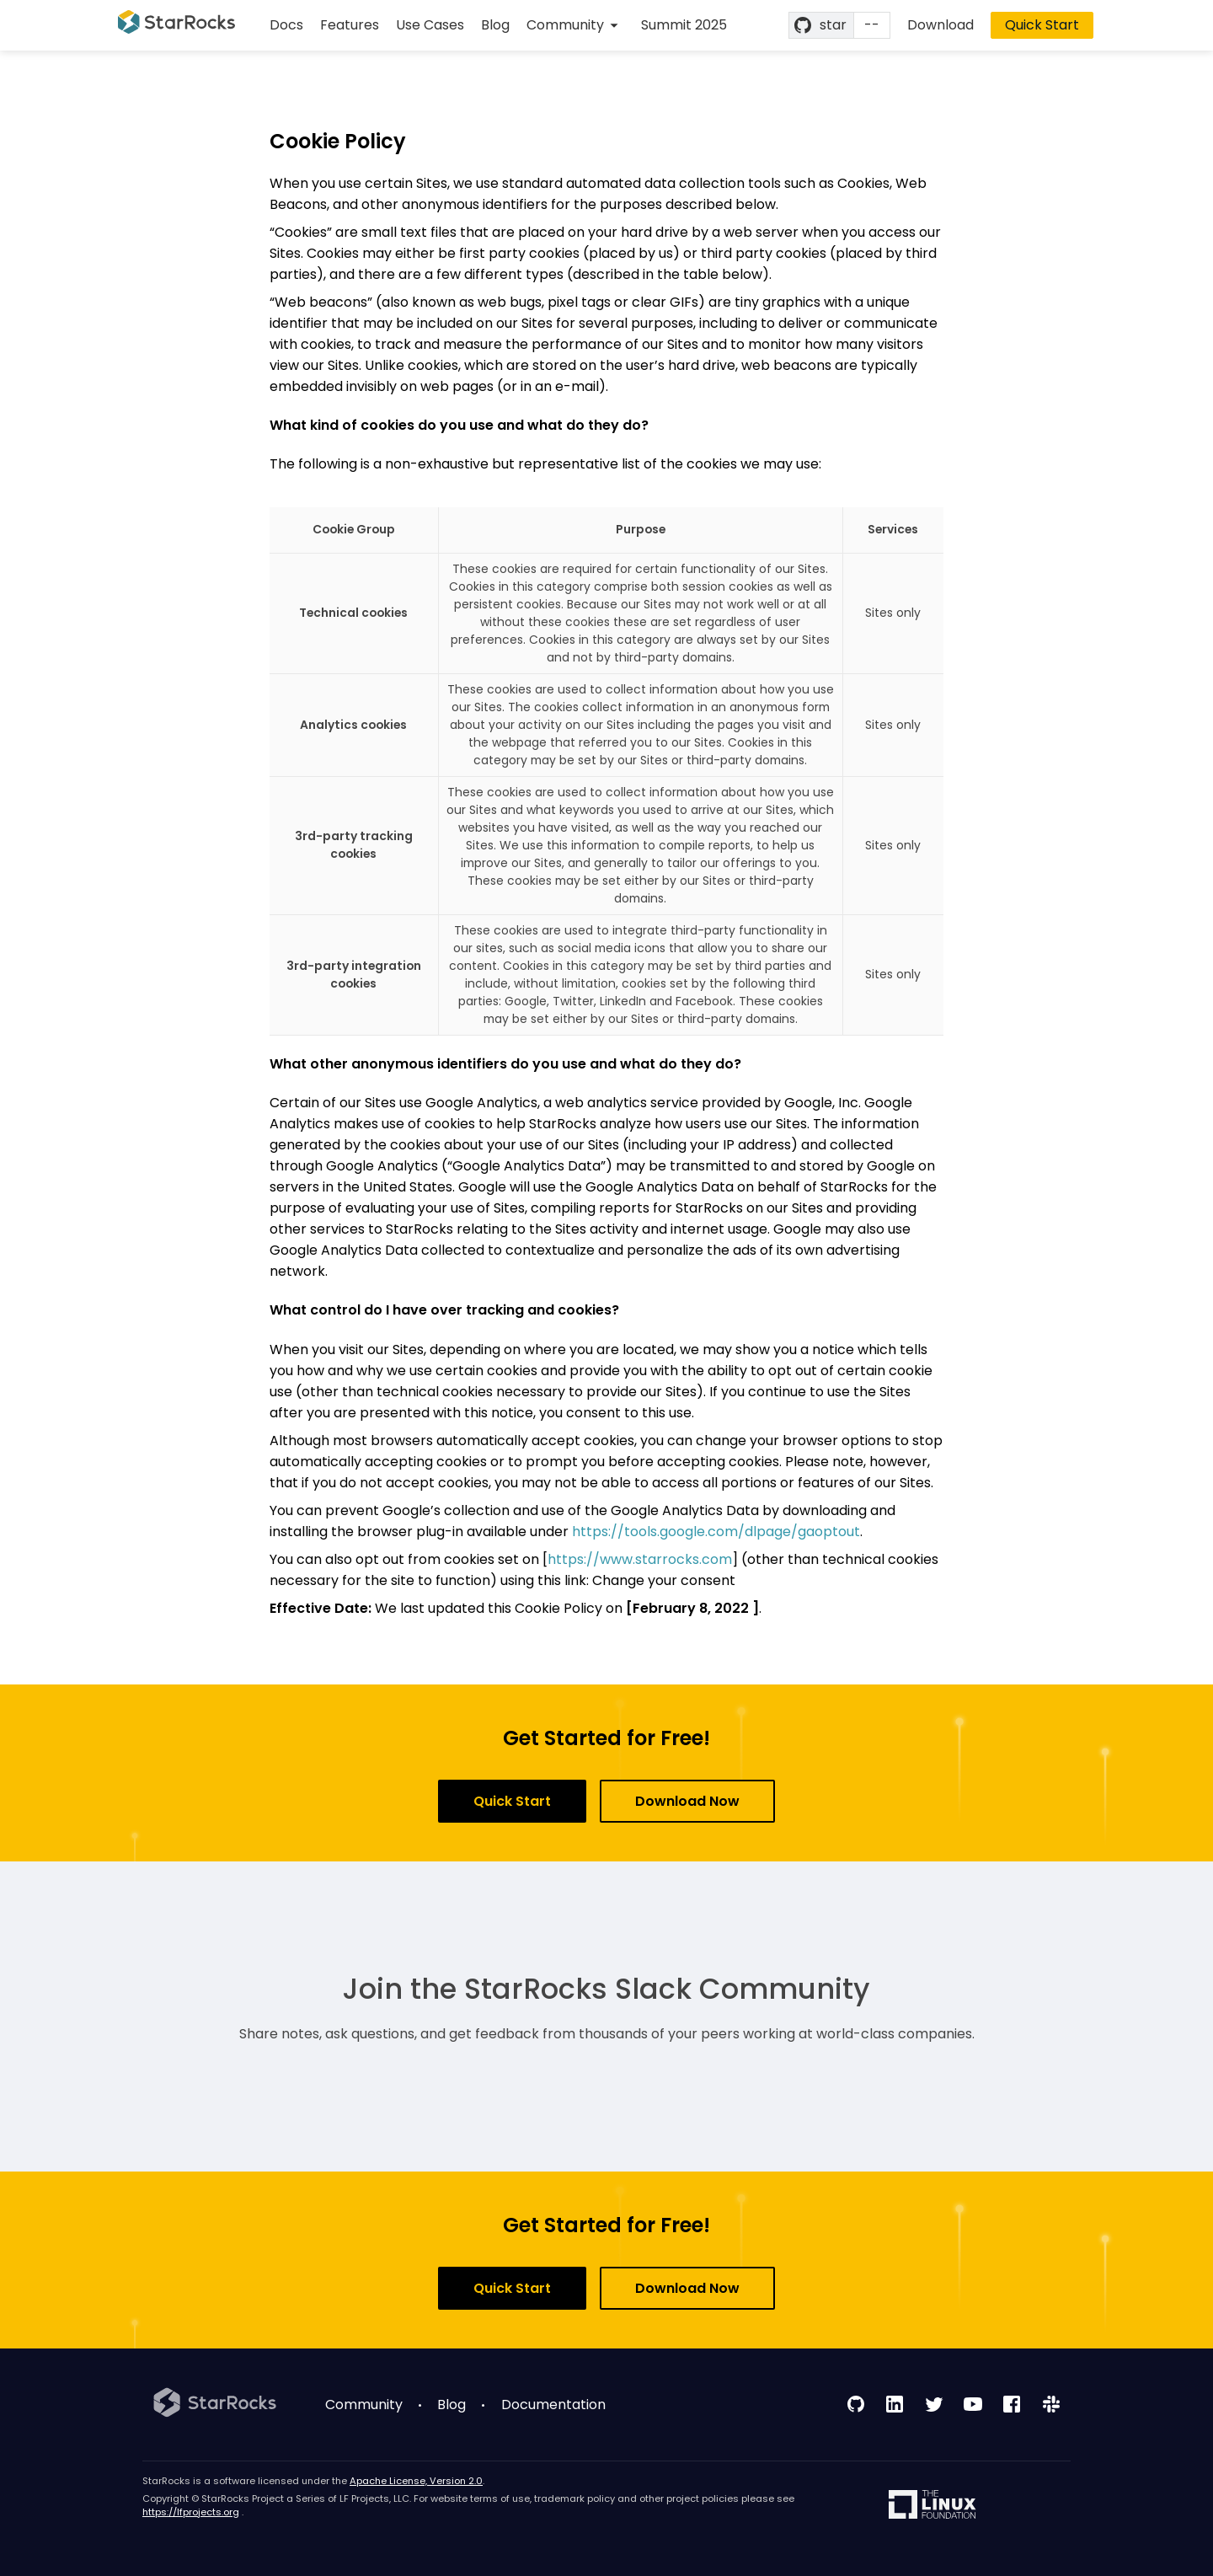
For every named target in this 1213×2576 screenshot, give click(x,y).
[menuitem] (575, 25)
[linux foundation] (932, 2506)
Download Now (687, 1801)
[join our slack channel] (1051, 2404)
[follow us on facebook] (1011, 2404)
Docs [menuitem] (286, 25)
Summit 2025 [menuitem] (684, 25)
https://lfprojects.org (190, 2512)
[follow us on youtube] (973, 2404)
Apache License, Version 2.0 (416, 2481)
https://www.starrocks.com (640, 1559)
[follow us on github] (855, 2404)
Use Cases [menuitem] (430, 25)
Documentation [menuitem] (553, 2404)
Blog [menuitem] (495, 25)
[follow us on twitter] (934, 2404)
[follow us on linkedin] (894, 2404)
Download (940, 25)
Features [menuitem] (349, 25)
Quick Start (1042, 25)
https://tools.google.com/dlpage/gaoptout (716, 1531)
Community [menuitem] (364, 2404)
